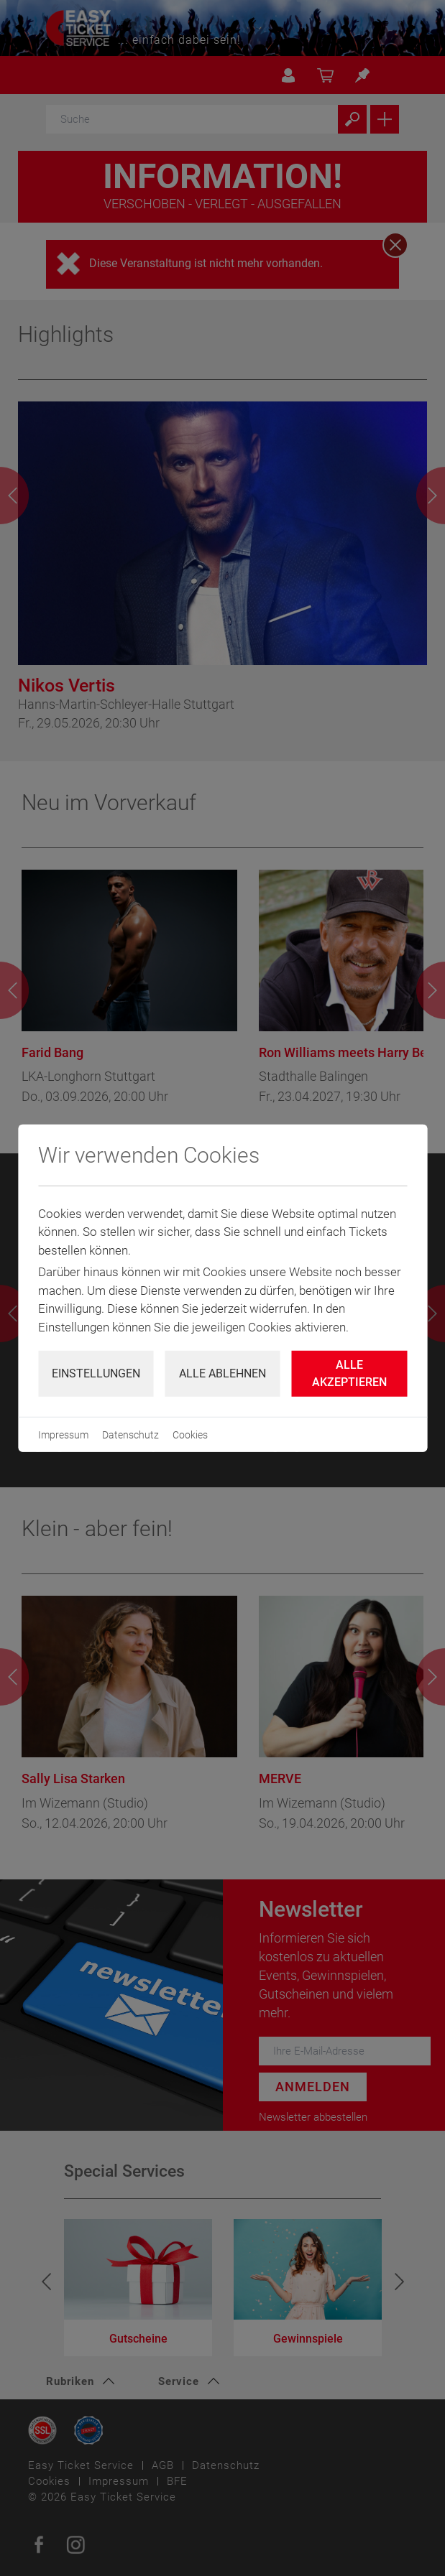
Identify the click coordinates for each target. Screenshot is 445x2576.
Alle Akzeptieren (349, 1373)
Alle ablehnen (222, 1373)
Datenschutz (130, 1435)
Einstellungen (96, 1373)
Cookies (190, 1435)
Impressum (63, 1435)
